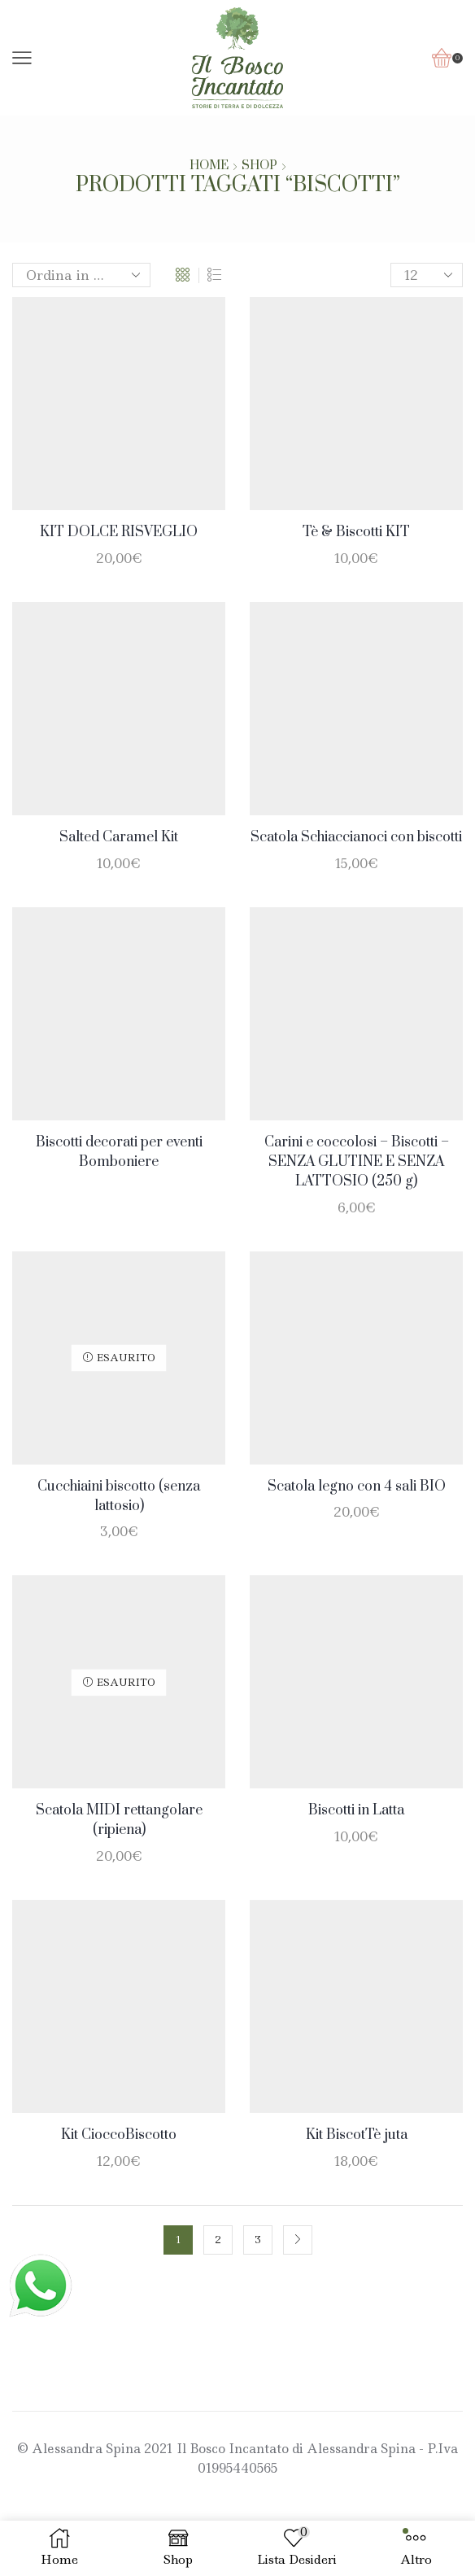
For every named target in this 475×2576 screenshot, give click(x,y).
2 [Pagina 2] (218, 2239)
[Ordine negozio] (81, 275)
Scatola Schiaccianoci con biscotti (356, 837)
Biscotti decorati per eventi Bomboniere (119, 1152)
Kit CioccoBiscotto (118, 2135)
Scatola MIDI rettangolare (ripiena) (119, 1820)
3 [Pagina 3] (258, 2239)
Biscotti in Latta (356, 1810)
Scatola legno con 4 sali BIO (357, 1486)
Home (209, 166)
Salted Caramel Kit (118, 837)
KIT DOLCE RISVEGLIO (119, 532)
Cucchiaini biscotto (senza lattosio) (118, 1496)
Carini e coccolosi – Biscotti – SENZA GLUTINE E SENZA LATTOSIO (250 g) (356, 1161)
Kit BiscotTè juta (356, 2135)
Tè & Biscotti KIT (356, 532)
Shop (259, 166)
